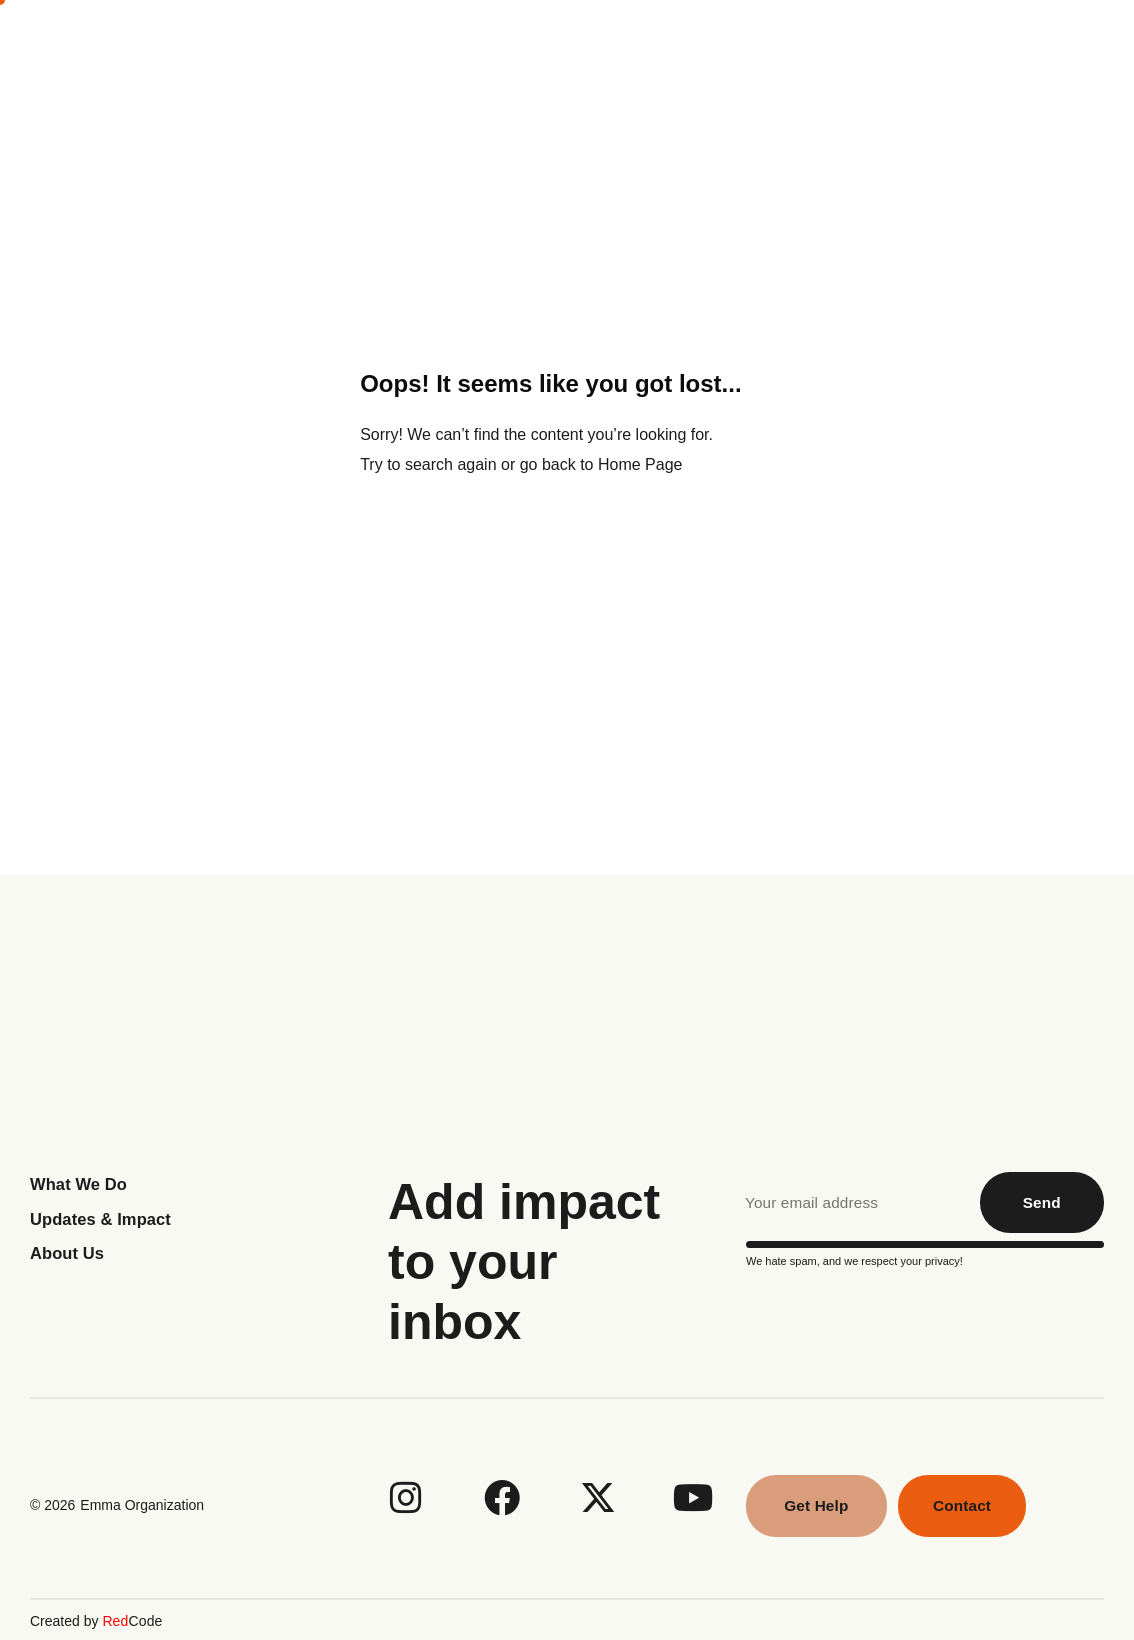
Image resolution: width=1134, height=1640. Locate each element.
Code (131, 1620)
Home (421, 47)
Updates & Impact (106, 1219)
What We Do (673, 48)
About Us (532, 48)
